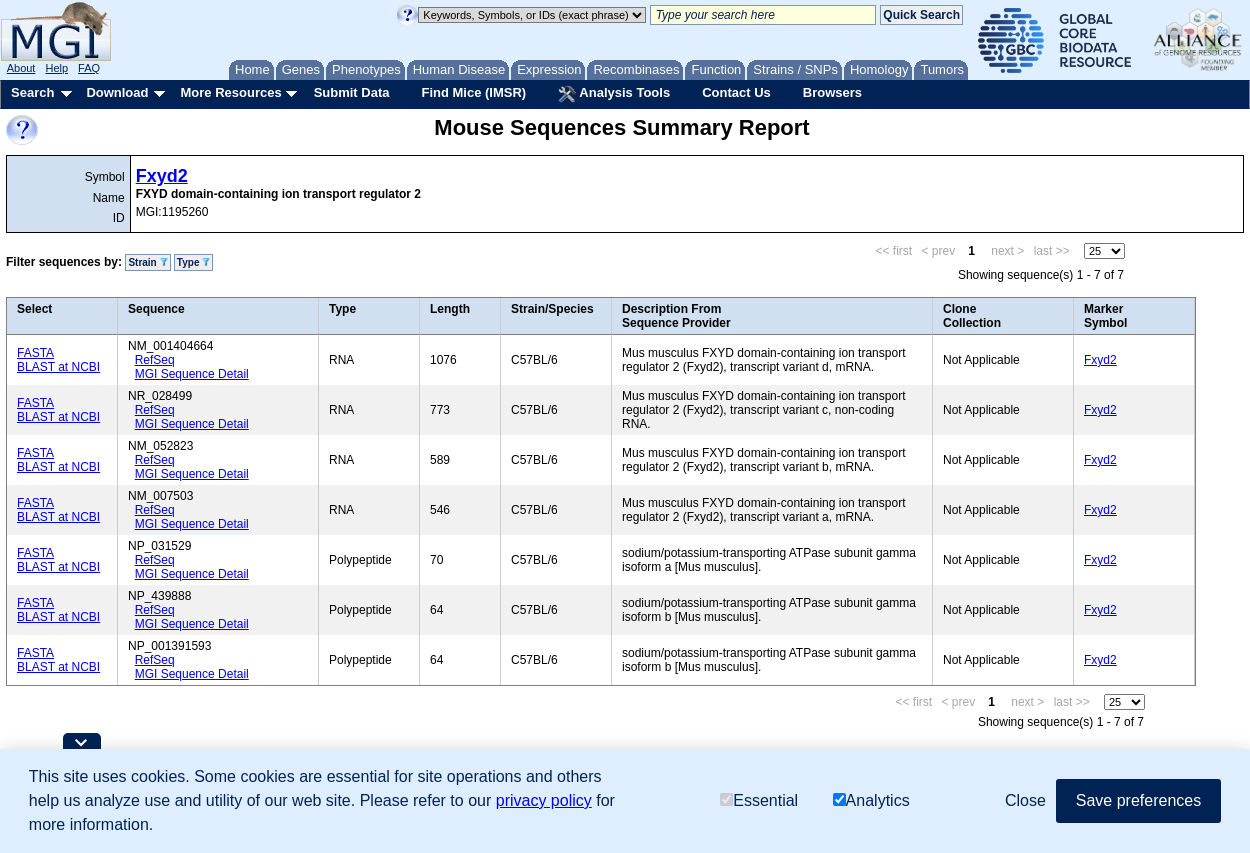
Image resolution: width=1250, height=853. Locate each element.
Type (193, 262)
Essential (759, 800)
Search (32, 92)
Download (117, 92)
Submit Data (352, 92)
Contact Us (736, 92)
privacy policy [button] (544, 800)
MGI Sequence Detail (192, 374)
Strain (147, 262)
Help (56, 68)
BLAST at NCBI (58, 367)
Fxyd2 (162, 176)
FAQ (89, 68)
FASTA (35, 353)
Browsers (832, 92)
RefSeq (155, 360)
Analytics (871, 800)
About (21, 68)
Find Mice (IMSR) (473, 92)
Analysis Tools (614, 94)
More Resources (230, 92)
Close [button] (1025, 800)
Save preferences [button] (1138, 800)
